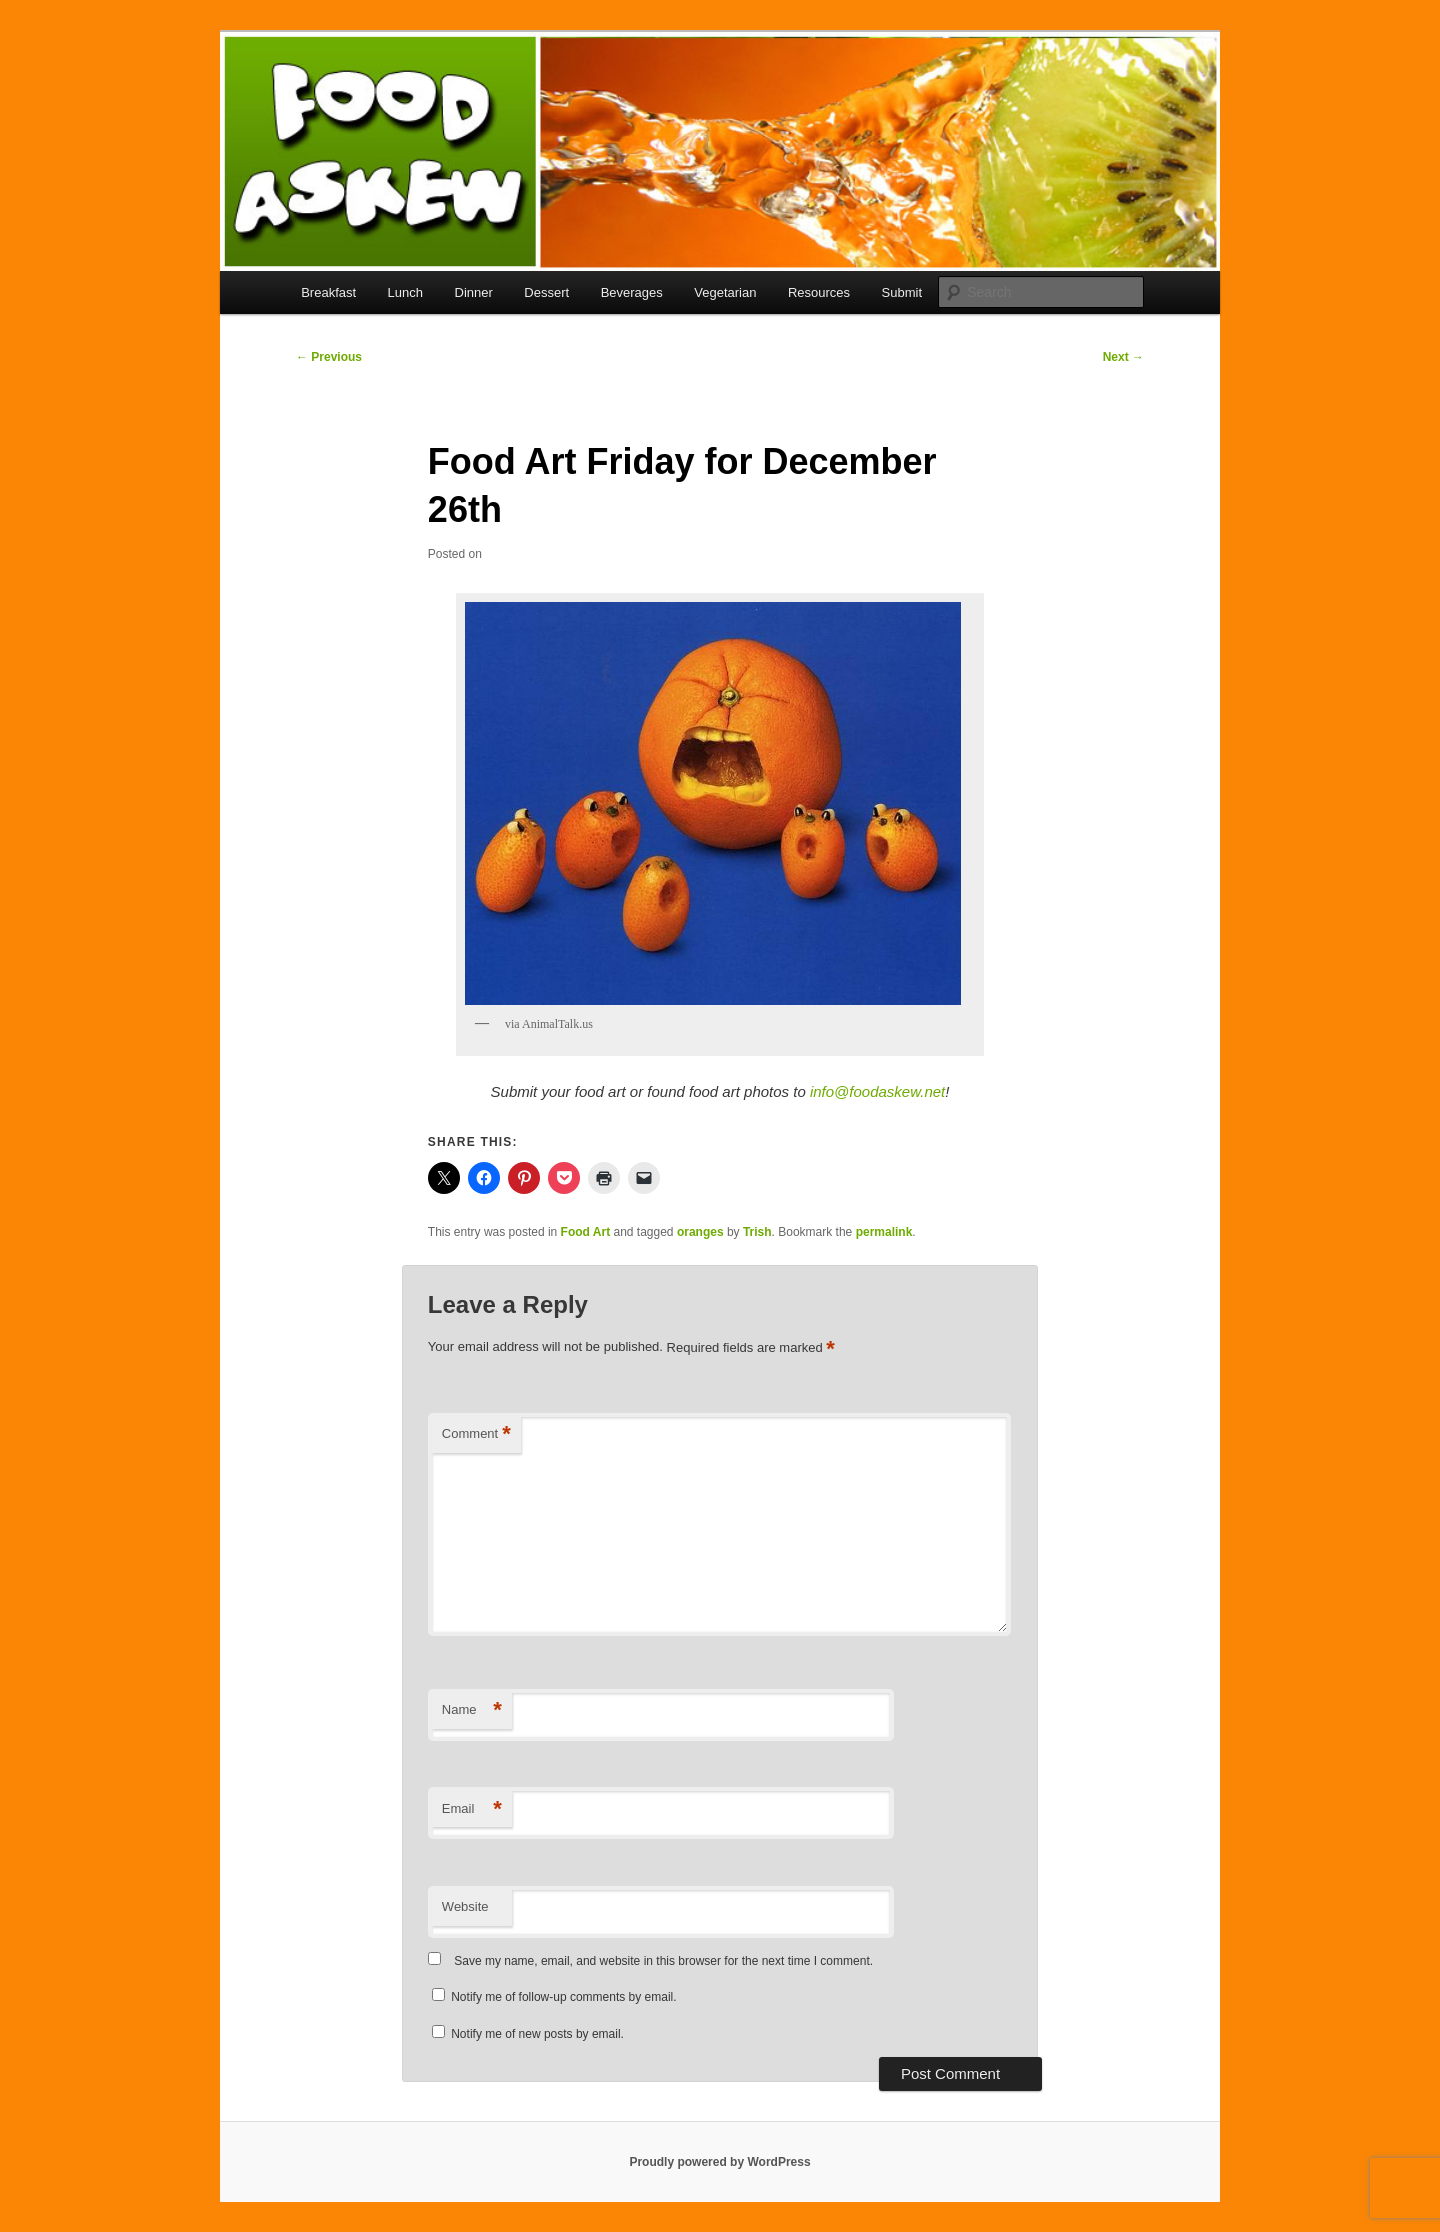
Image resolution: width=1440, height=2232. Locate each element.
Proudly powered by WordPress (719, 2162)
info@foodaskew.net (877, 1091)
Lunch (405, 292)
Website (465, 1906)
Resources (819, 292)
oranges (700, 1232)
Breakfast (328, 292)
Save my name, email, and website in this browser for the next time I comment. (663, 1961)
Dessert (546, 292)
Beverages (632, 292)
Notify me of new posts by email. (537, 2034)
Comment (476, 1434)
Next (1123, 357)
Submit (902, 292)
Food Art (586, 1232)
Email (472, 1809)
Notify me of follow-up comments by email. (563, 1997)
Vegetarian (725, 292)
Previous (329, 357)
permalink (884, 1232)
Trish (757, 1232)
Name (472, 1710)
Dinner (474, 292)
